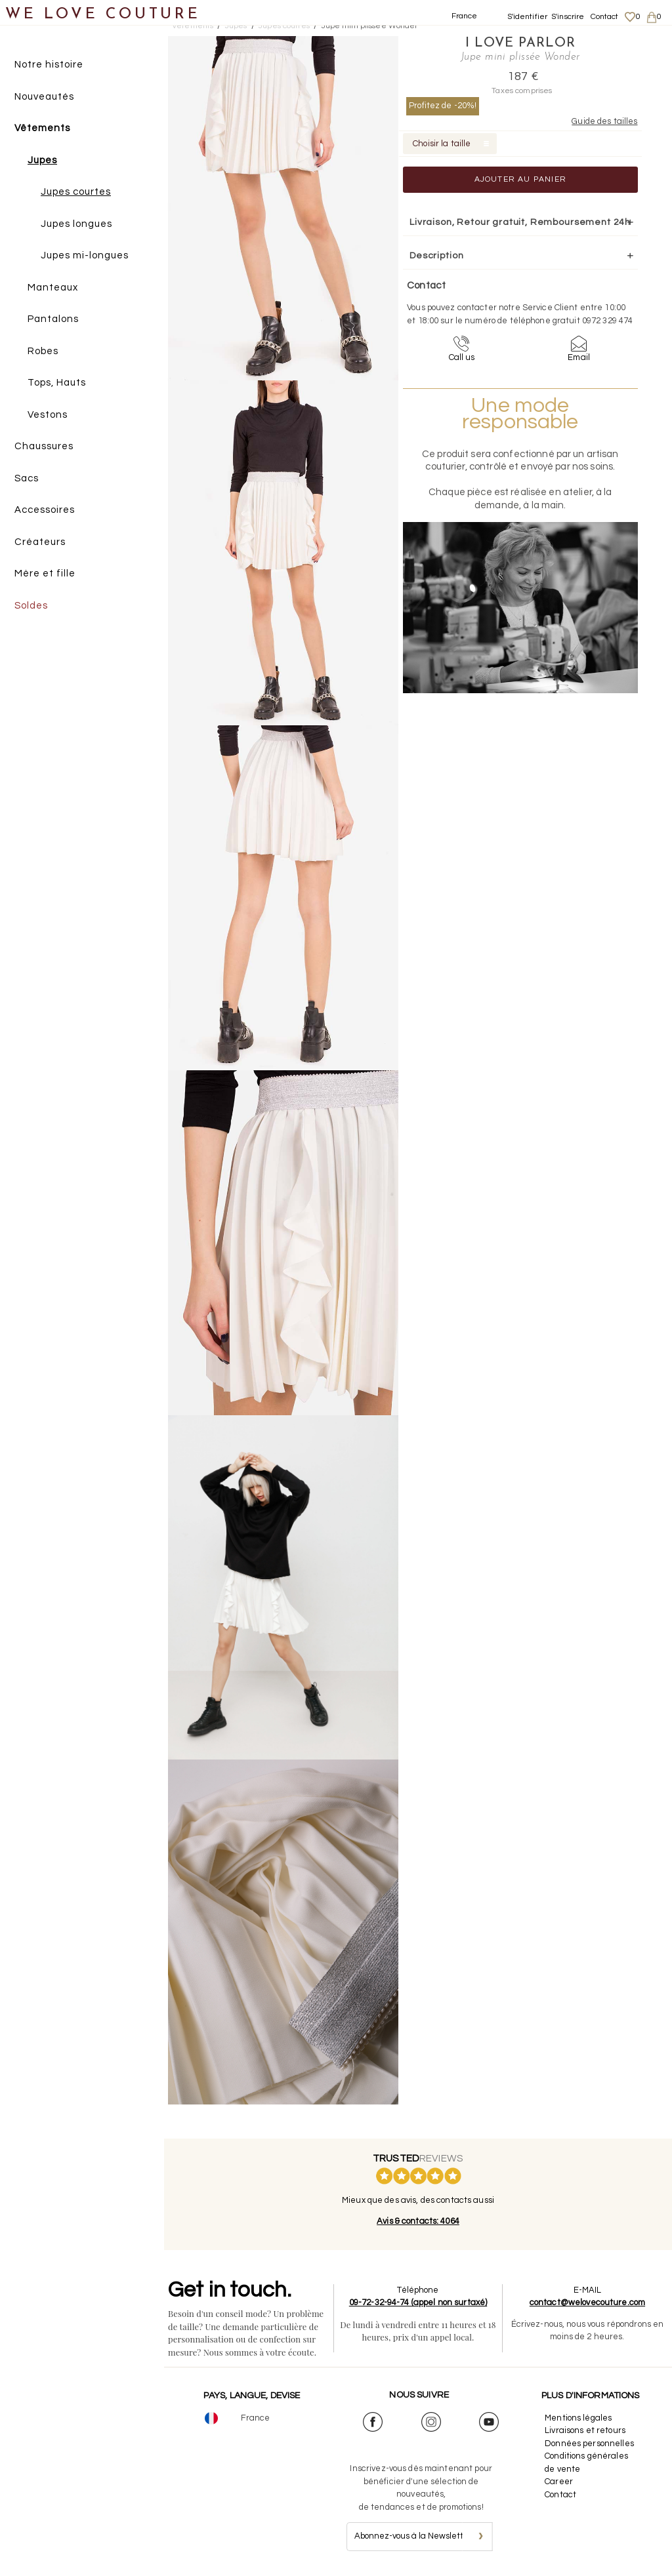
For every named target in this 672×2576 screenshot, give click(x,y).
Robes (43, 351)
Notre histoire (48, 65)
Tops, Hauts (57, 383)
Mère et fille (44, 573)
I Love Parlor (520, 43)
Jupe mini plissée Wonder (370, 26)
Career (559, 2481)
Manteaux (53, 287)
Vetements (192, 26)
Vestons (48, 415)
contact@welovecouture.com (587, 2302)
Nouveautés (44, 97)
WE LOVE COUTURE (102, 14)
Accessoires (44, 510)
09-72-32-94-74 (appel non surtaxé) (418, 2302)
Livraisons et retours (585, 2430)
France (465, 16)
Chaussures (44, 446)
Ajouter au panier (520, 179)
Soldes (31, 606)
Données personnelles (589, 2443)
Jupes (42, 160)
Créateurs (40, 542)
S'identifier (527, 16)
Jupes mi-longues (85, 255)
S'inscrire (567, 16)
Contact (605, 16)
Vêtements (42, 128)
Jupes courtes (76, 192)
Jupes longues (76, 224)
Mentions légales (578, 2418)
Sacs (26, 478)
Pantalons (53, 319)
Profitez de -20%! (442, 105)
